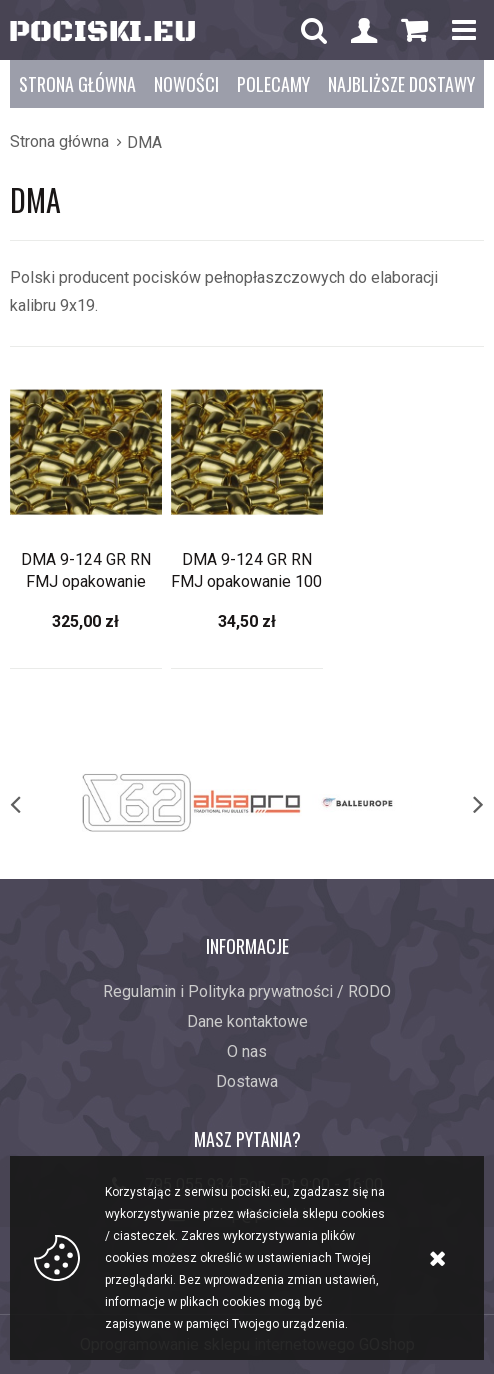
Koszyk (414, 35)
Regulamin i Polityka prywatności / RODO (247, 991)
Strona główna (77, 84)
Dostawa (247, 1081)
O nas (247, 1051)
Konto (364, 33)
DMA (144, 142)
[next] (458, 803)
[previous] (36, 803)
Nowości (186, 84)
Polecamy (273, 84)
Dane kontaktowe (247, 1021)
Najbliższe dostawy (401, 84)
